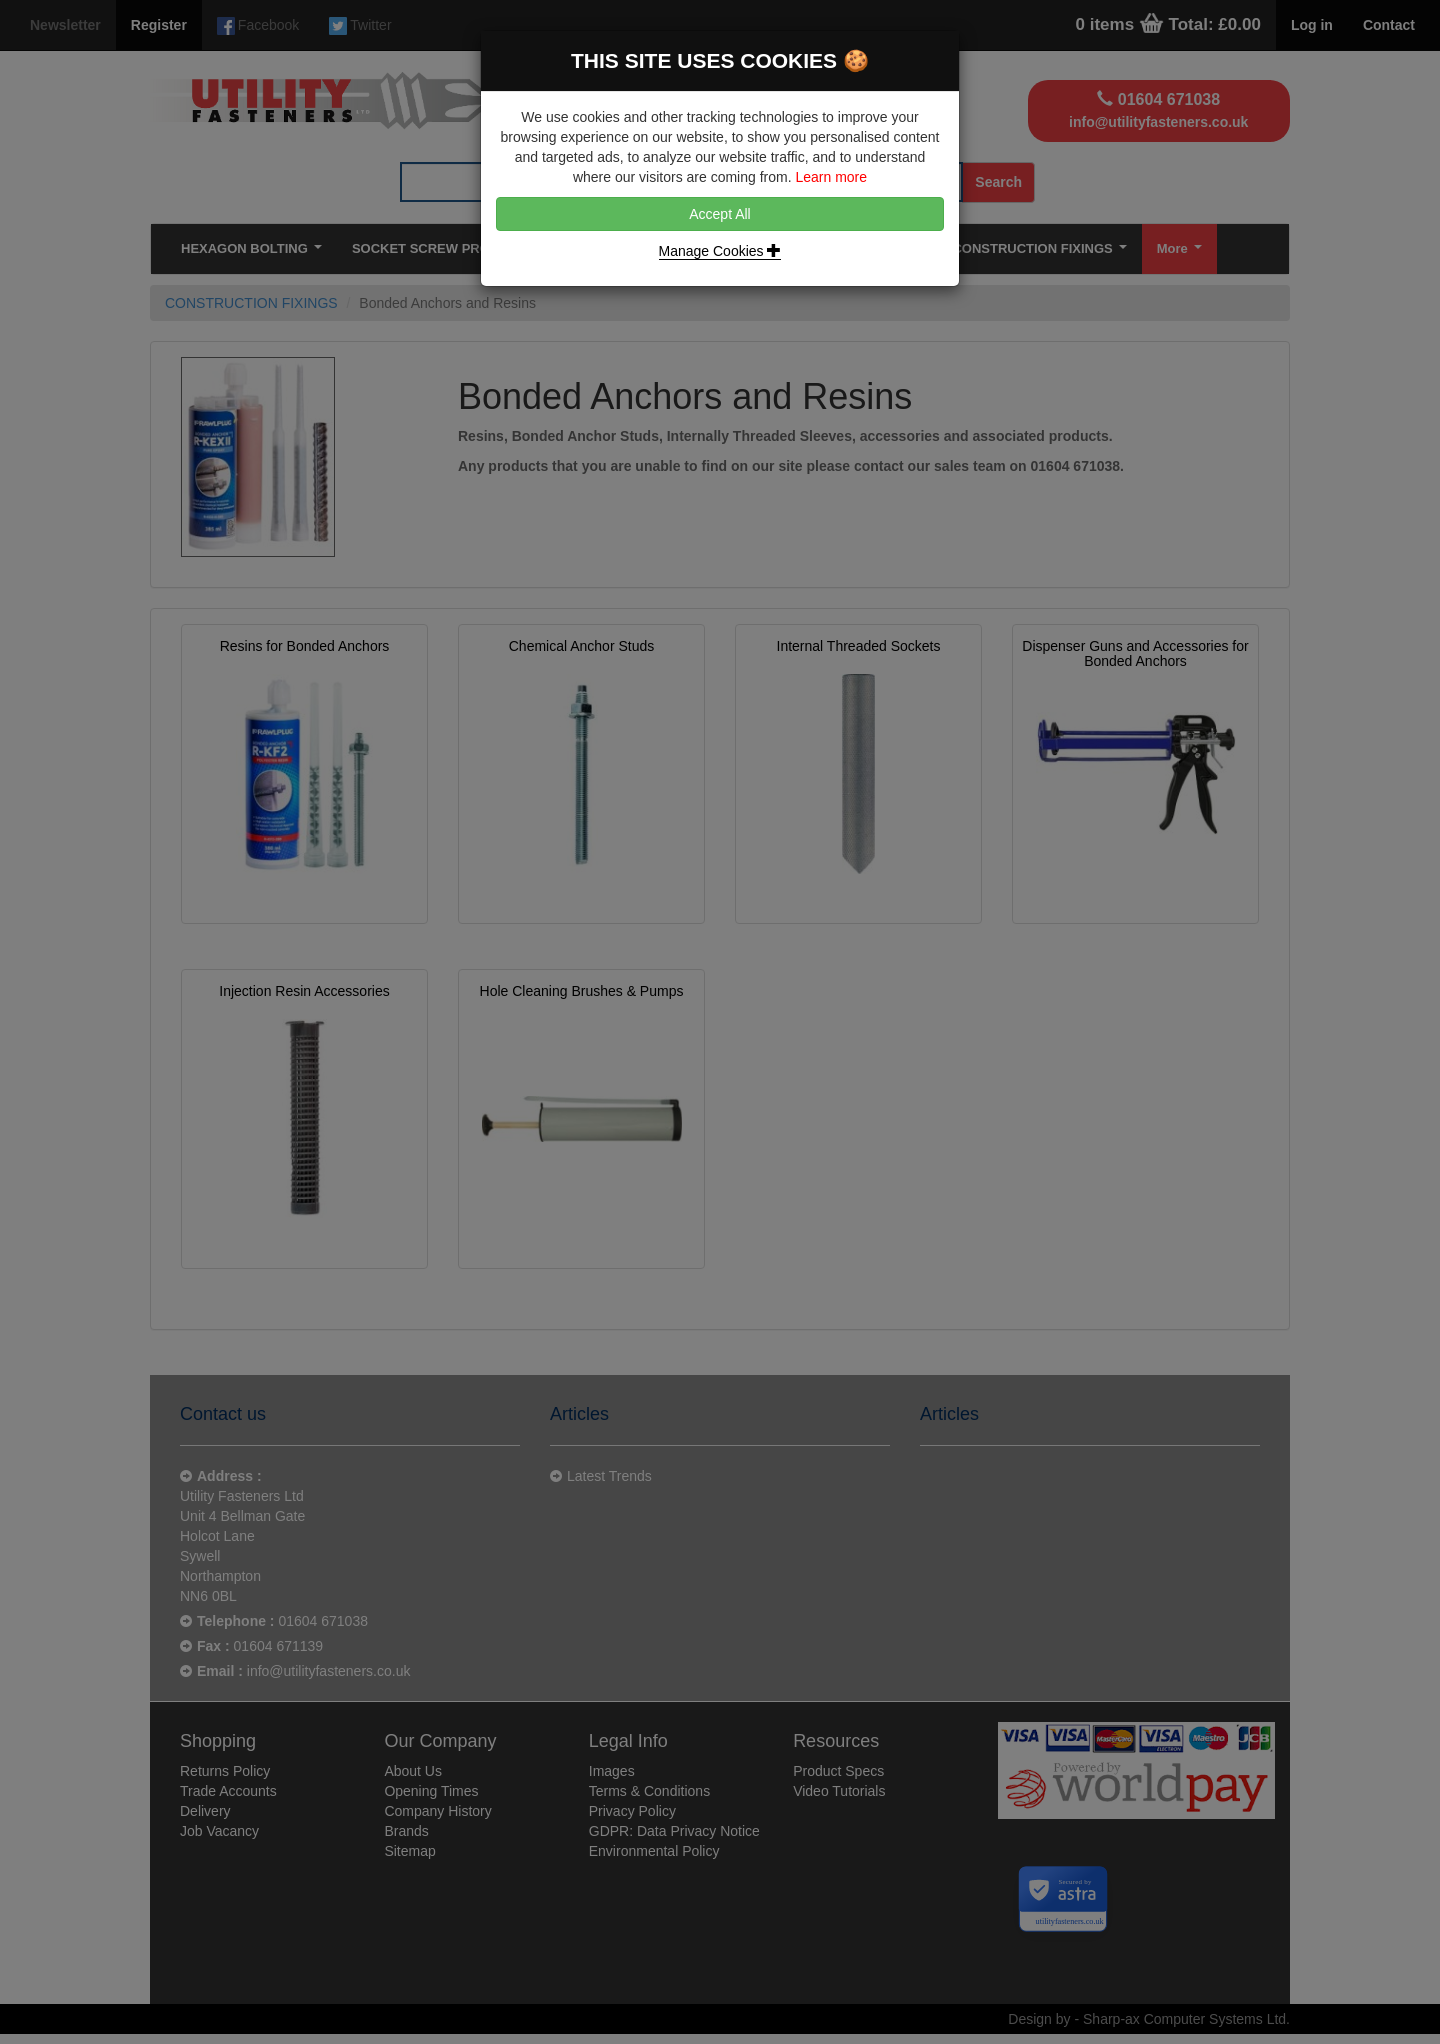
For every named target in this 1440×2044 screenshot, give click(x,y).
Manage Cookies (720, 251)
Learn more (831, 177)
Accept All (719, 214)
